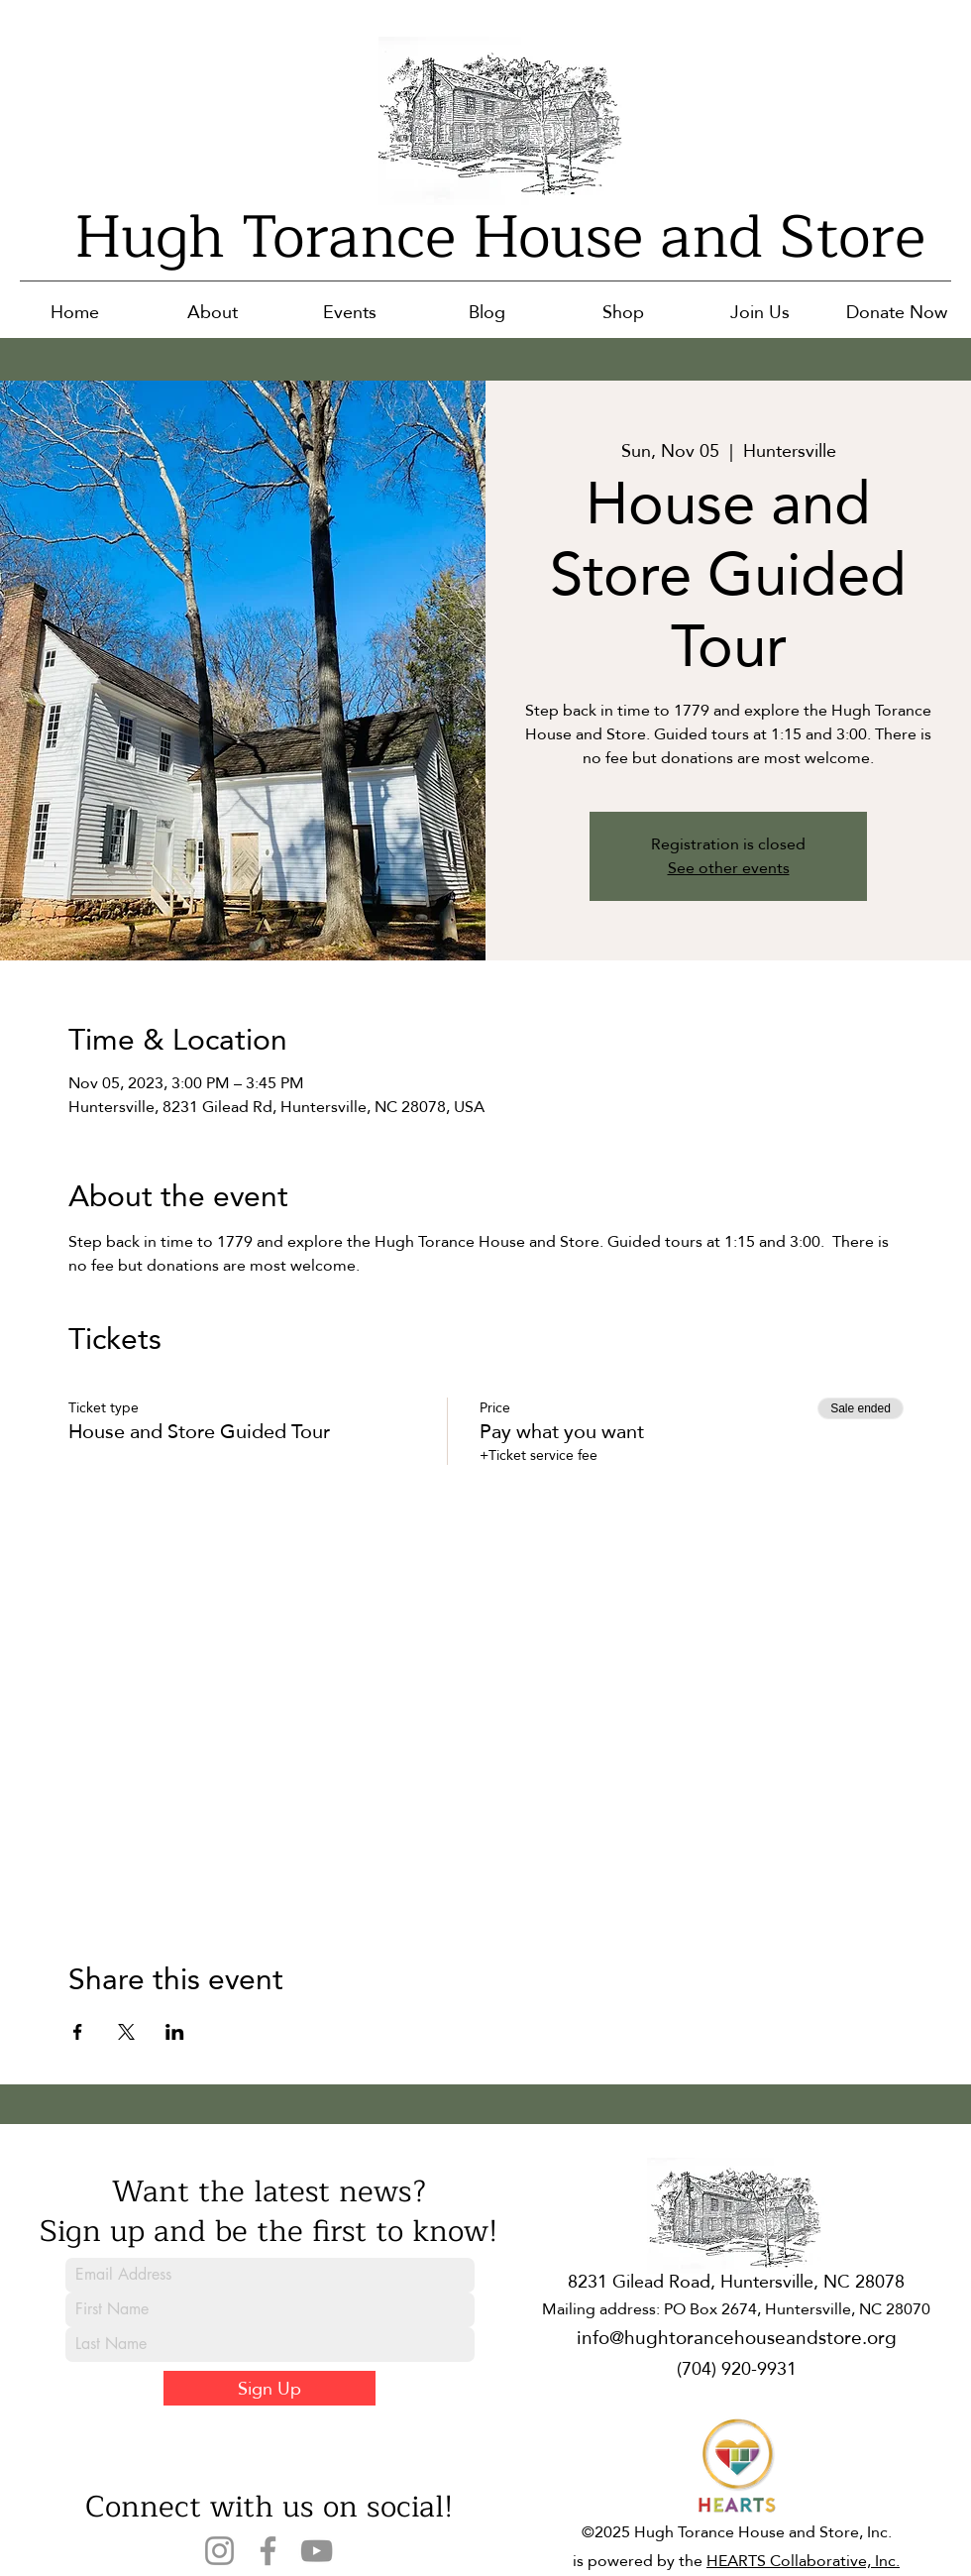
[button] (212, 311)
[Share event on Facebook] (77, 2032)
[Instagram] (219, 2550)
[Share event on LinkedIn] (174, 2032)
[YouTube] (316, 2550)
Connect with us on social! (269, 2506)
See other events (729, 867)
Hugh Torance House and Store (499, 237)
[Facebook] (268, 2550)
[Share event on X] (126, 2032)
